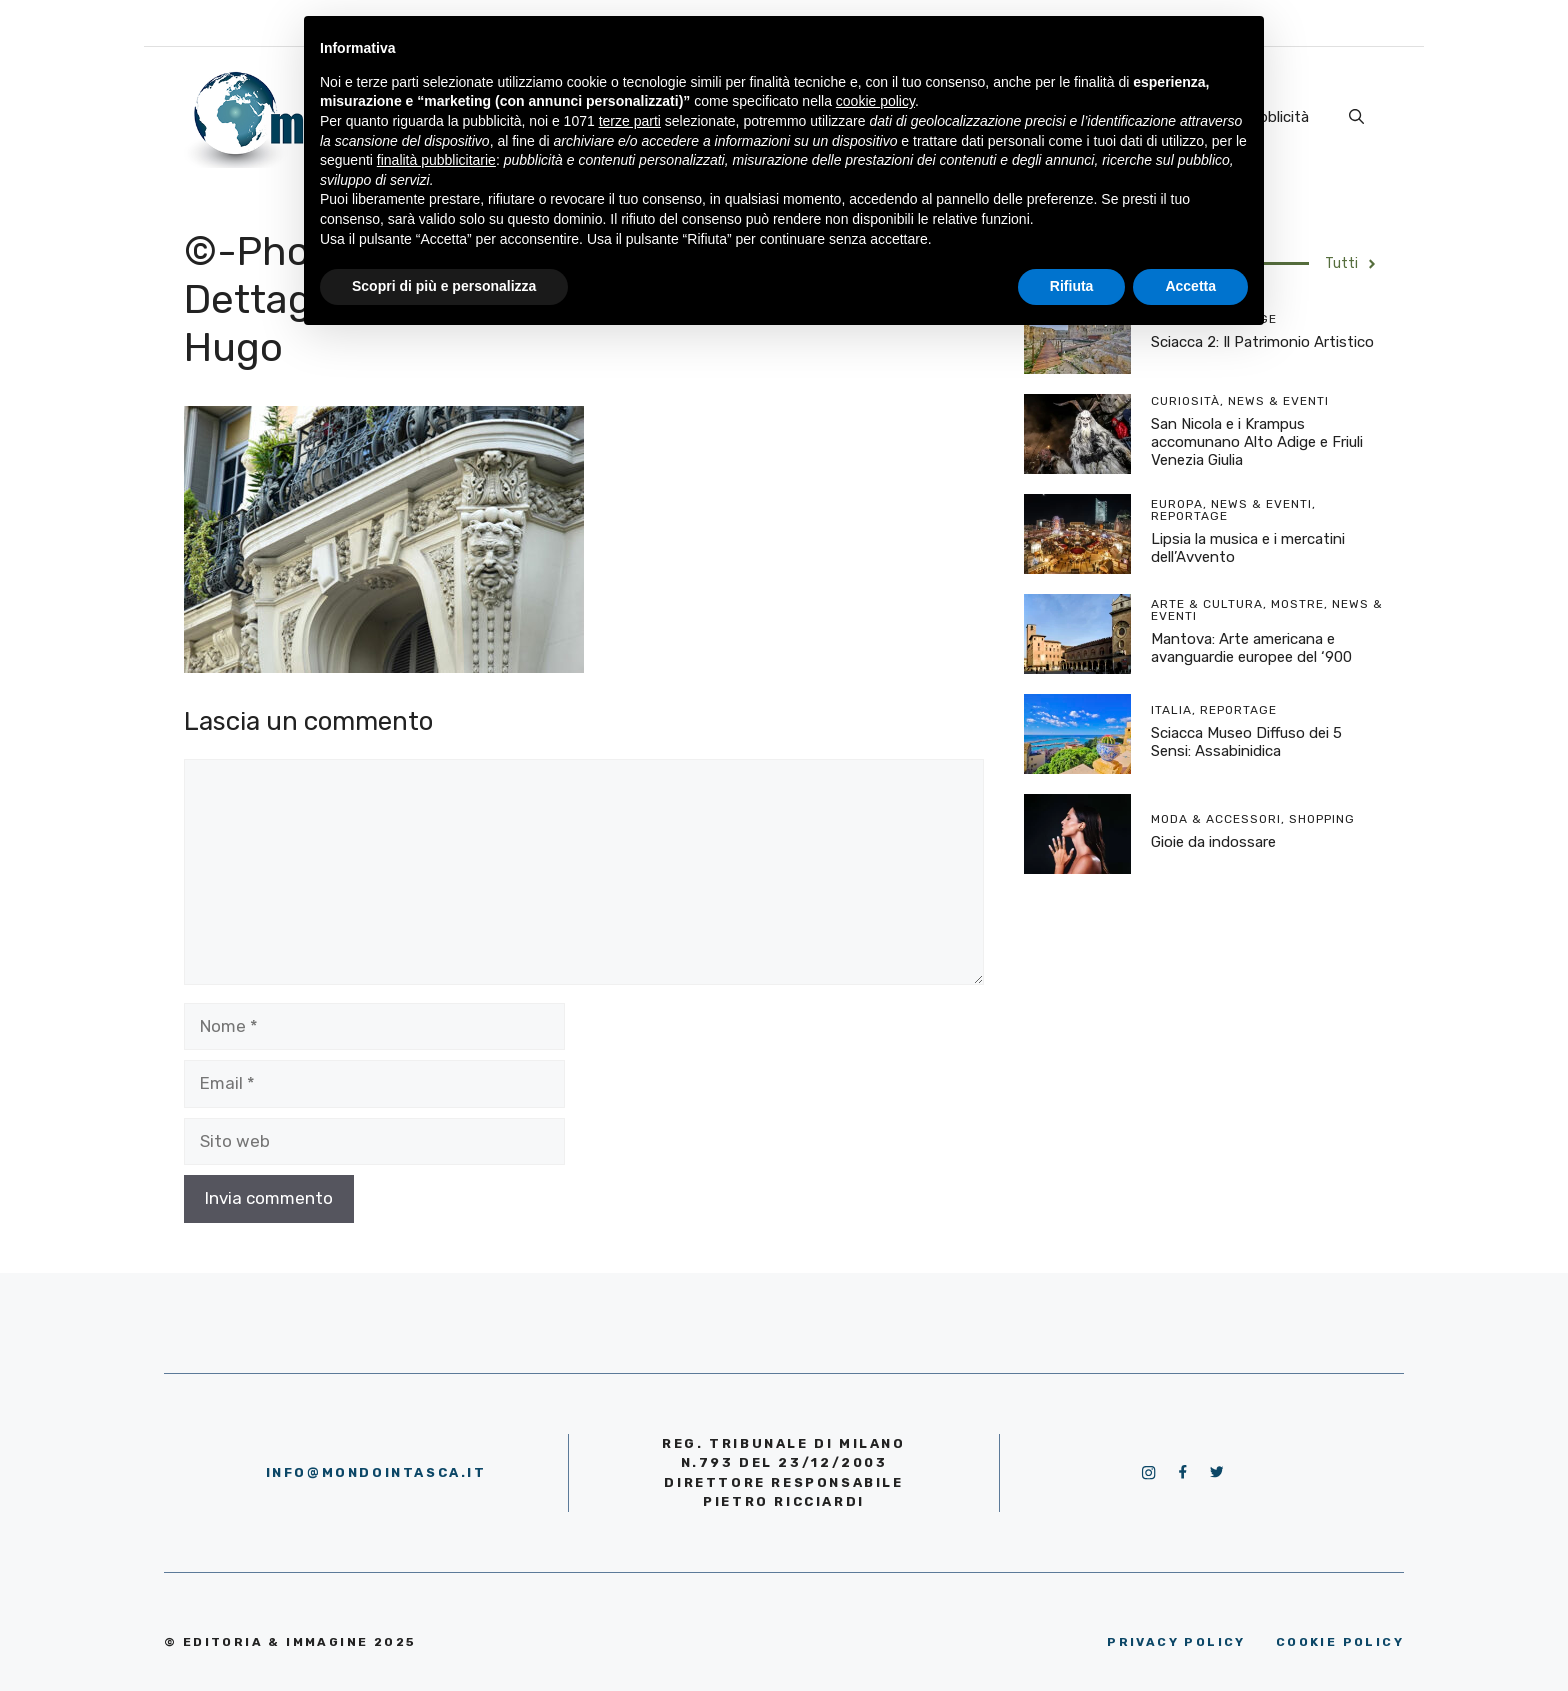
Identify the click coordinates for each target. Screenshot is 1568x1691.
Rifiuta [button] (1072, 286)
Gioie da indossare (1213, 842)
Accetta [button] (1190, 286)
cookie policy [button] (875, 101)
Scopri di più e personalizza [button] (444, 286)
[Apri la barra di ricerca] (1356, 117)
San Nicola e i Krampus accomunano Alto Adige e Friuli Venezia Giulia (1257, 442)
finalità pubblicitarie (436, 160)
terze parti (630, 121)
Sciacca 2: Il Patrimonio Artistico (1262, 342)
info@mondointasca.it (376, 1472)
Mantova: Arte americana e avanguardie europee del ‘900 (1251, 648)
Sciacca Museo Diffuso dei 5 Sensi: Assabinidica (1246, 742)
